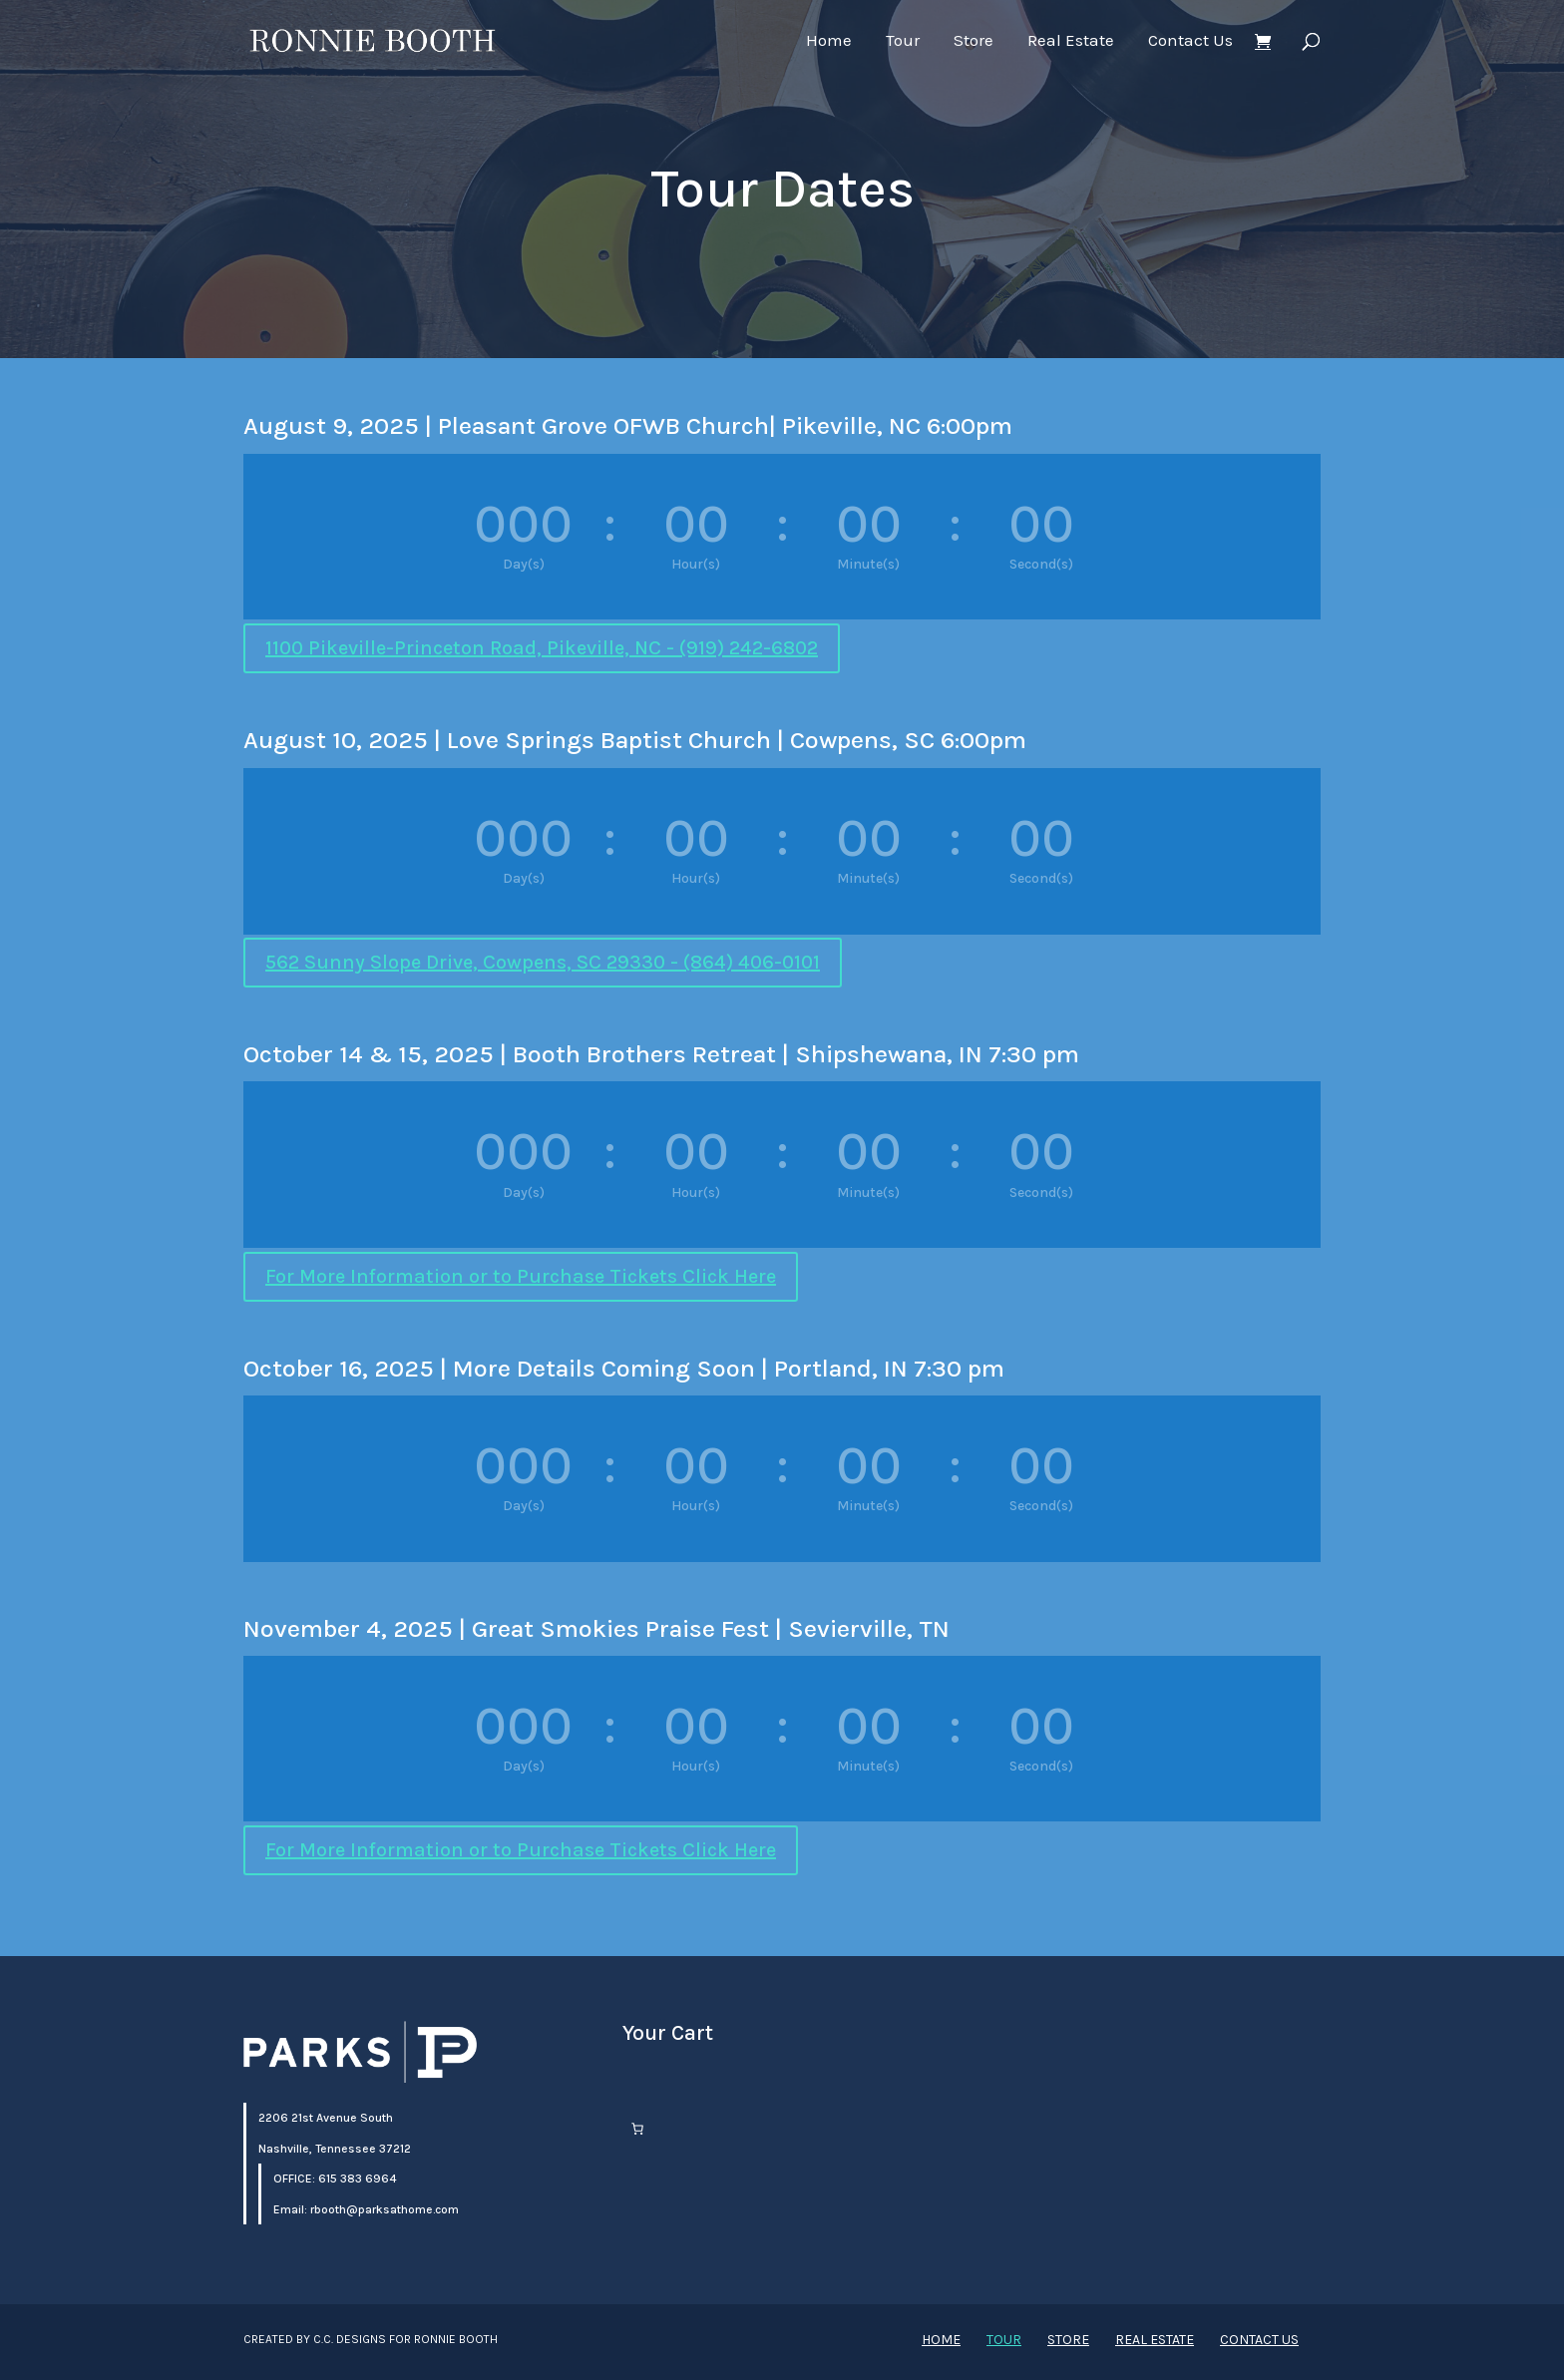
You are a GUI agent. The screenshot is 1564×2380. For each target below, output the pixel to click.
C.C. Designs (349, 2339)
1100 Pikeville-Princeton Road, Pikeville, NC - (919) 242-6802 (541, 647)
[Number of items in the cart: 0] (637, 2129)
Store (973, 41)
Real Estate (1070, 41)
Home (829, 41)
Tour (903, 41)
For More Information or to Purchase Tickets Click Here (520, 1276)
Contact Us (1190, 41)
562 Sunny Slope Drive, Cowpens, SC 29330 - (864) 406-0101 (542, 962)
